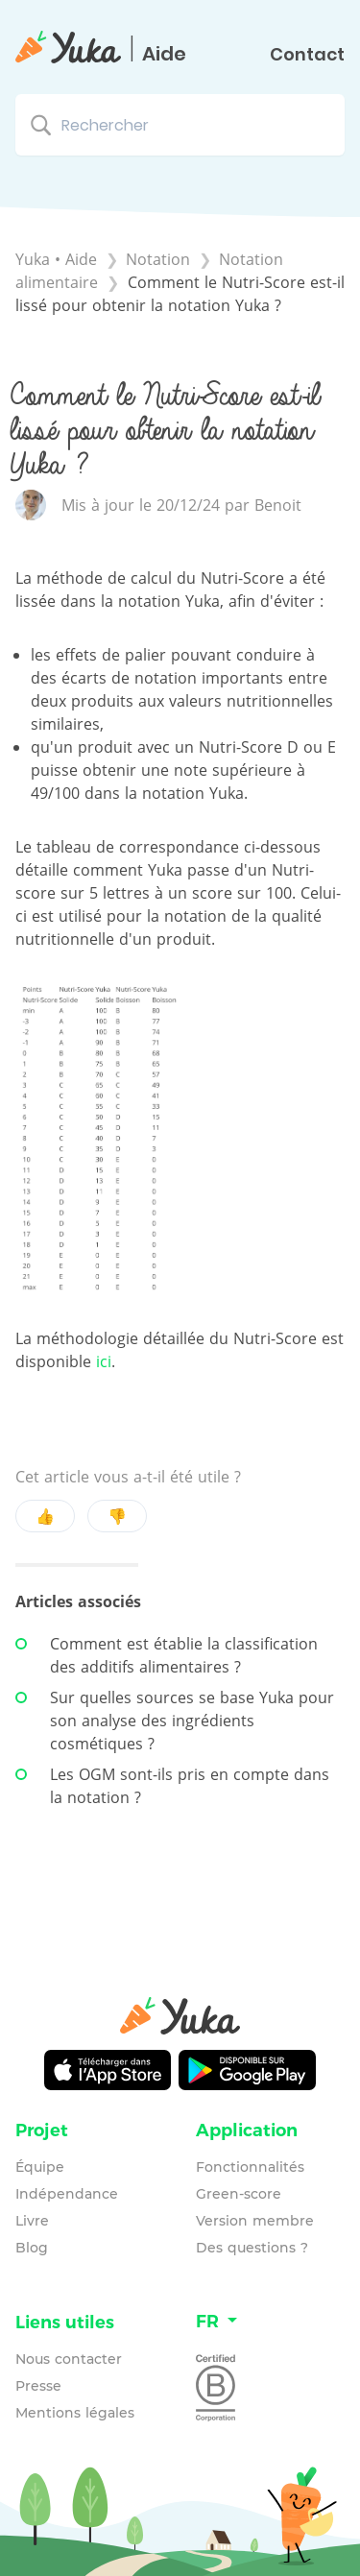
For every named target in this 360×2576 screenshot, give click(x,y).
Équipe (39, 2167)
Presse (38, 2386)
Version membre (255, 2220)
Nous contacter (68, 2359)
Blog (31, 2247)
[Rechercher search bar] (180, 125)
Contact (307, 54)
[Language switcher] (271, 2322)
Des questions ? (252, 2247)
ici (103, 1361)
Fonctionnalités (250, 2167)
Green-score (238, 2194)
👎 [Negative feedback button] (117, 1516)
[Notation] (160, 259)
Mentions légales (74, 2412)
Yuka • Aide (56, 259)
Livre (32, 2220)
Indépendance (66, 2194)
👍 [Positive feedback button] (45, 1516)
